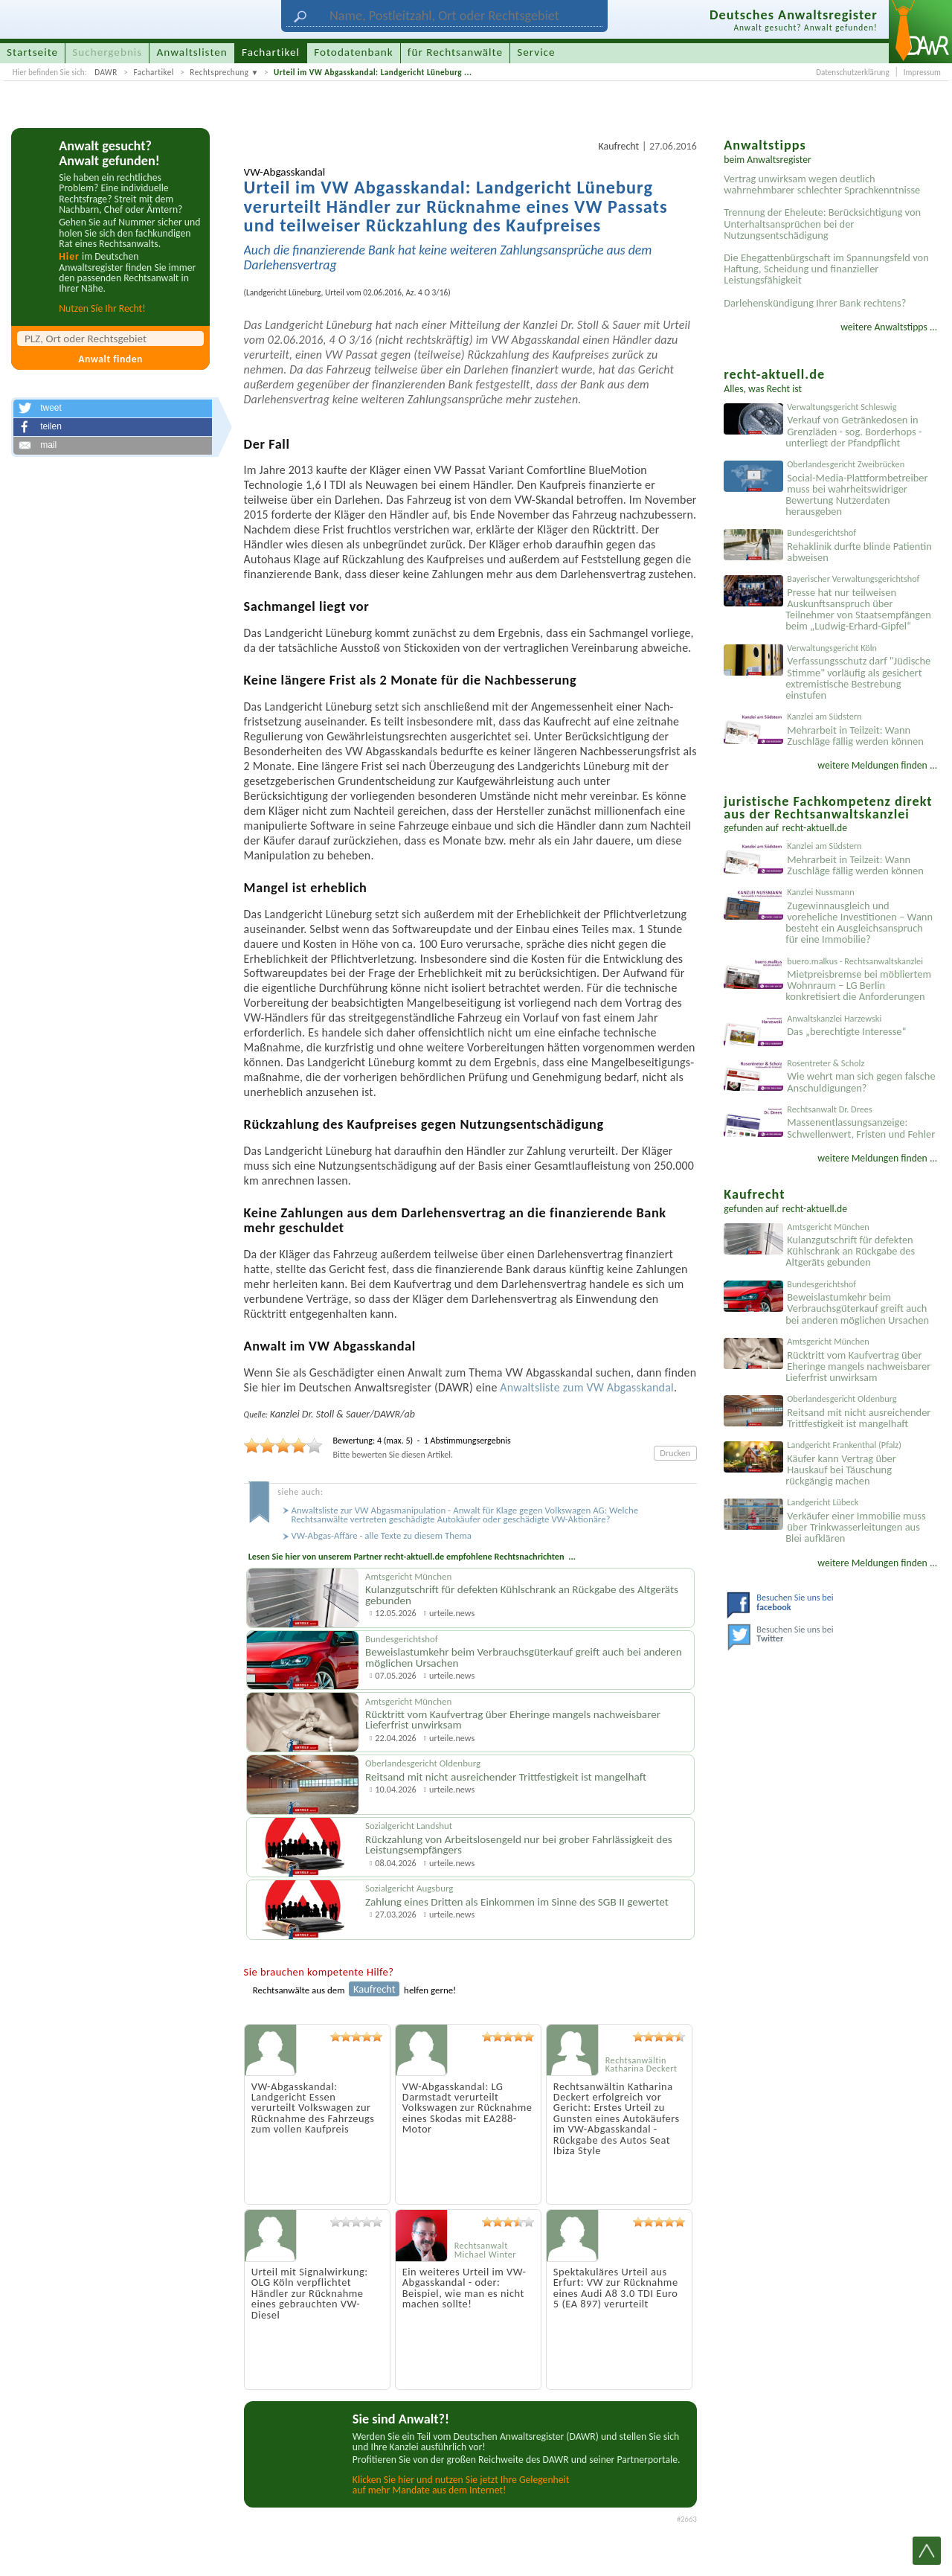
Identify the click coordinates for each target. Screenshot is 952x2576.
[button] (112, 408)
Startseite (32, 52)
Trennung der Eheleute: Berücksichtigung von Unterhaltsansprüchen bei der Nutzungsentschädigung (822, 223)
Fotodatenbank (353, 52)
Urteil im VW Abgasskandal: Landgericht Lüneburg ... (373, 72)
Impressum (922, 72)
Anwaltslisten (192, 52)
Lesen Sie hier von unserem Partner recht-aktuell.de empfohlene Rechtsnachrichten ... (412, 1556)
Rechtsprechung (219, 72)
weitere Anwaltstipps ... (888, 327)
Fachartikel (153, 72)
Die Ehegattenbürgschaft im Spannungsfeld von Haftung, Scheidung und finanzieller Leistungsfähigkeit (826, 268)
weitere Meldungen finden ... (877, 765)
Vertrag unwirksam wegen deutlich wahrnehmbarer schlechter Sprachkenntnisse (822, 184)
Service (536, 52)
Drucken (675, 1452)
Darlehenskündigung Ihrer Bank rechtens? (815, 303)
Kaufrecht (618, 146)
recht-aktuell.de (815, 827)
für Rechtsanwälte (455, 52)
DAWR (106, 72)
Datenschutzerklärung (852, 72)
